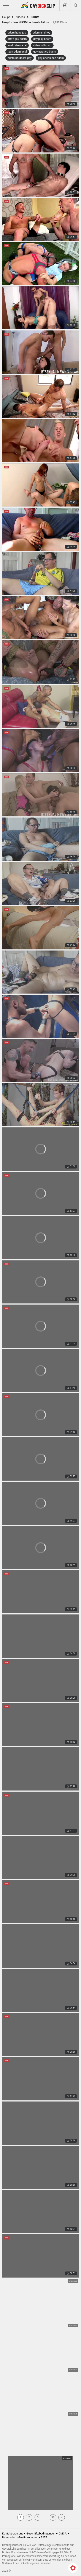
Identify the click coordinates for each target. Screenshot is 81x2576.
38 (53, 2517)
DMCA (63, 2533)
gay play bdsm (42, 38)
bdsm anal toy (41, 32)
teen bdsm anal (17, 51)
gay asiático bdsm (44, 51)
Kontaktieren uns (12, 2533)
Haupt (6, 17)
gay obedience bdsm (51, 57)
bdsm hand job (17, 32)
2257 (44, 2537)
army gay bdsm (17, 38)
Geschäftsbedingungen (40, 2533)
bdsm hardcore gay (20, 57)
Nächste (61, 2517)
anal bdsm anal (17, 45)
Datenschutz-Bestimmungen (20, 2537)
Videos (20, 17)
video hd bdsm (42, 45)
